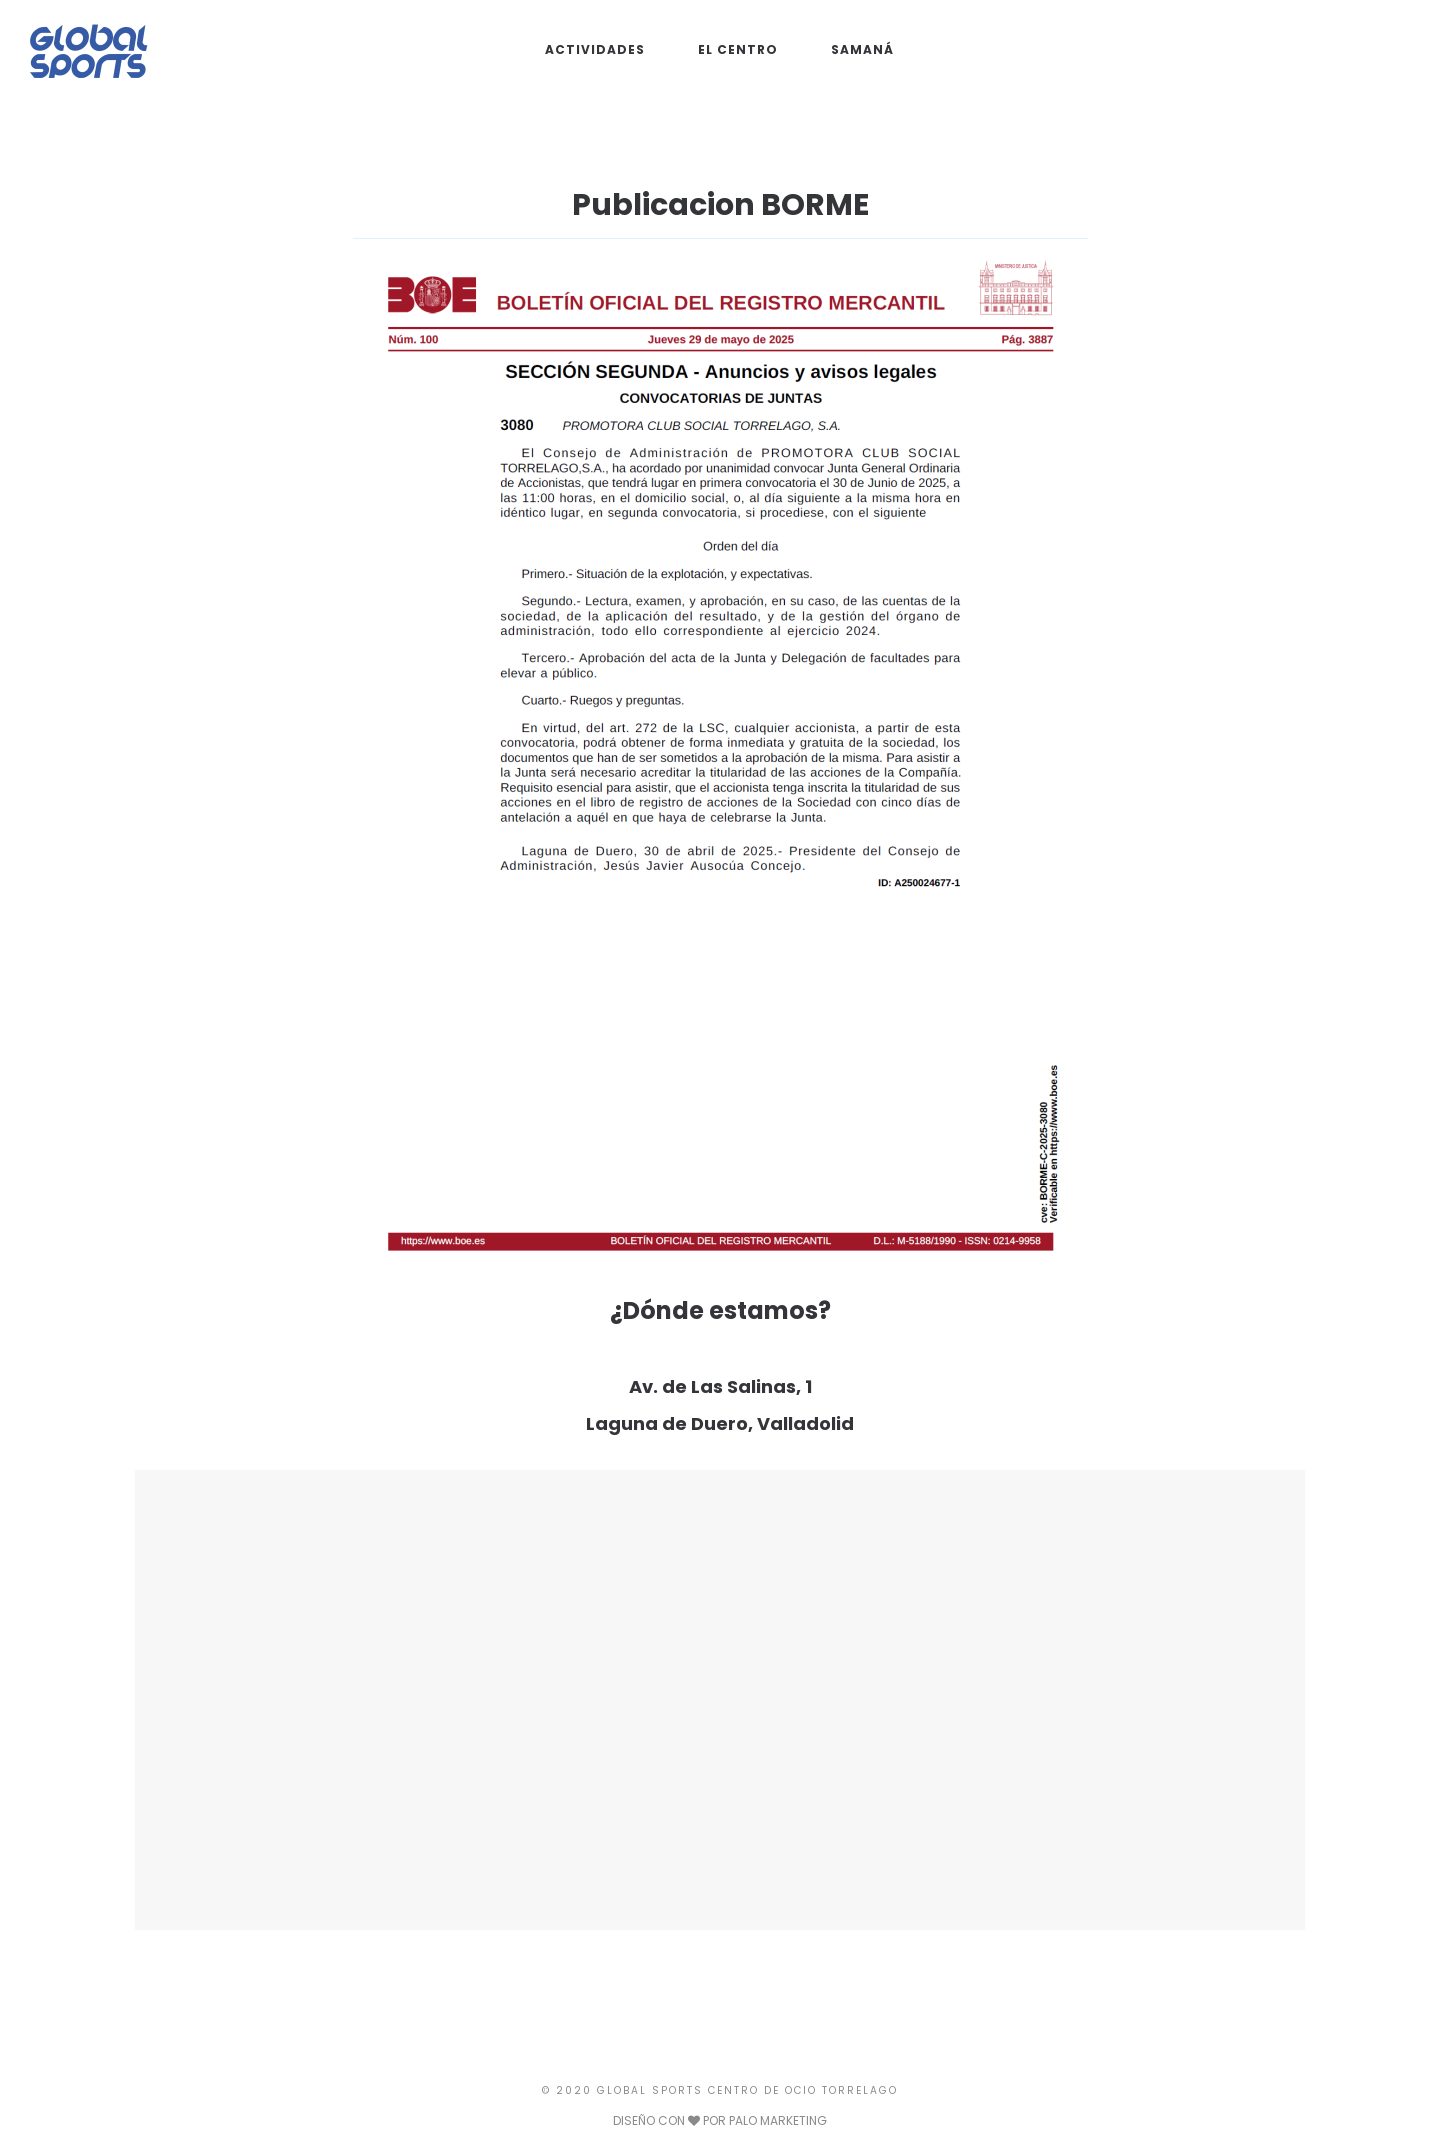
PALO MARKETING (778, 2120)
